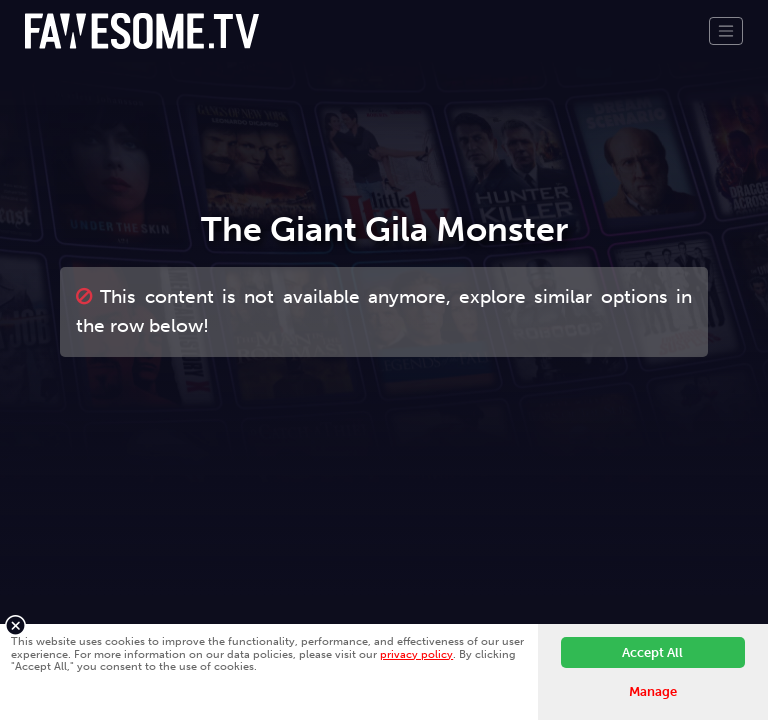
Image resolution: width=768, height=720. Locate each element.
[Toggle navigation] (726, 31)
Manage (653, 691)
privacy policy (416, 654)
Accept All (652, 652)
